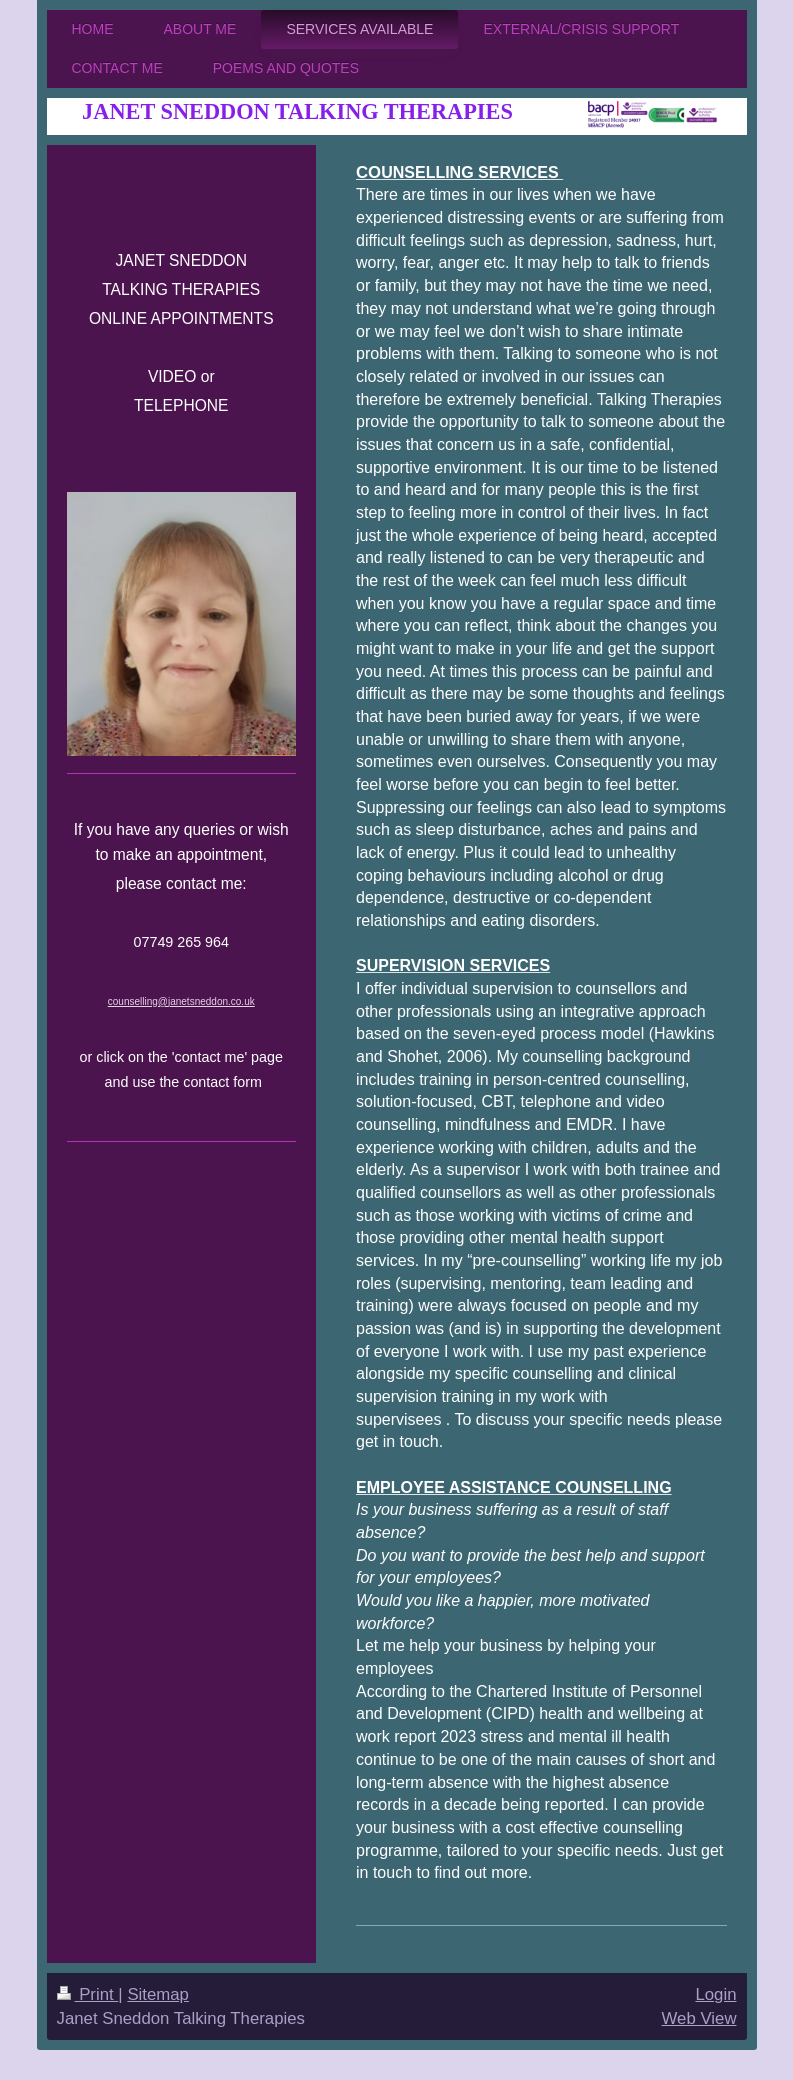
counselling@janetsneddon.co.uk (181, 1001)
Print (88, 1994)
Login (715, 1994)
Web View (699, 2018)
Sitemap (158, 1994)
